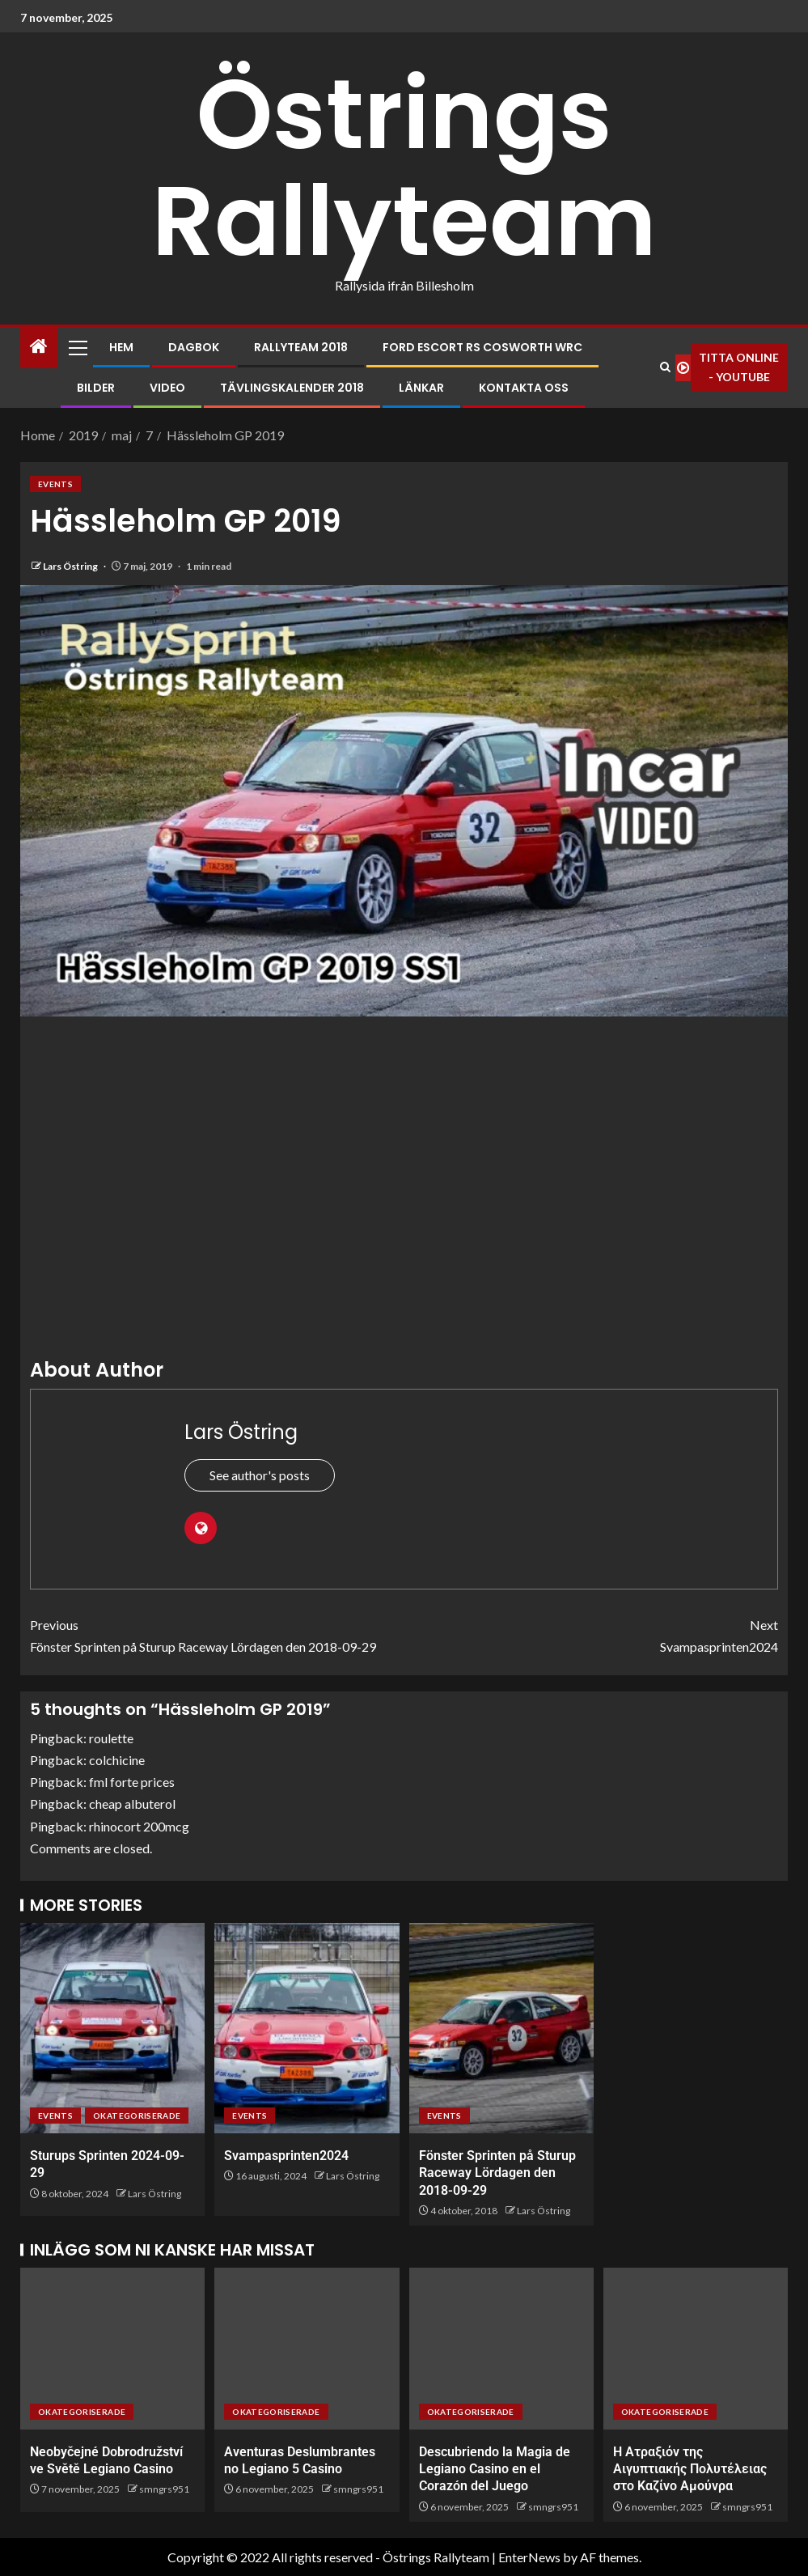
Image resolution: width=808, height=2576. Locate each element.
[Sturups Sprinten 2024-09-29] (112, 2028)
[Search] (665, 367)
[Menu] (77, 347)
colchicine (117, 1760)
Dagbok (193, 347)
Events (55, 484)
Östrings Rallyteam (404, 167)
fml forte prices (132, 1781)
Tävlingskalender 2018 (292, 388)
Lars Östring (71, 566)
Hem (121, 347)
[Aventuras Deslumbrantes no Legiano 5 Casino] (306, 2349)
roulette (111, 1738)
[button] (77, 347)
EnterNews (529, 2557)
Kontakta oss (524, 388)
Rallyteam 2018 (301, 347)
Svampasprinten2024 (591, 1634)
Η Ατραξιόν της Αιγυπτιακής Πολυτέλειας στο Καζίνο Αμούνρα (690, 2469)
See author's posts (259, 1475)
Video (167, 388)
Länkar (421, 388)
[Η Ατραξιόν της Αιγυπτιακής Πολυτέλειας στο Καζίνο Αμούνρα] (695, 2349)
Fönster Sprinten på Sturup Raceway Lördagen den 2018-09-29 (217, 1634)
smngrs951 (164, 2489)
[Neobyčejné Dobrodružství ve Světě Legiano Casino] (112, 2349)
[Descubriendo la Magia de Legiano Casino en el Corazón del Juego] (501, 2349)
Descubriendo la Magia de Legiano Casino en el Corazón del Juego (494, 2469)
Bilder (96, 388)
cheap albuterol (132, 1803)
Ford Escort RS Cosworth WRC (482, 347)
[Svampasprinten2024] (306, 2028)
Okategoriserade (136, 2115)
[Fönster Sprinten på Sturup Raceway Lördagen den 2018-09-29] (501, 2028)
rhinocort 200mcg (139, 1826)
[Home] (39, 347)
